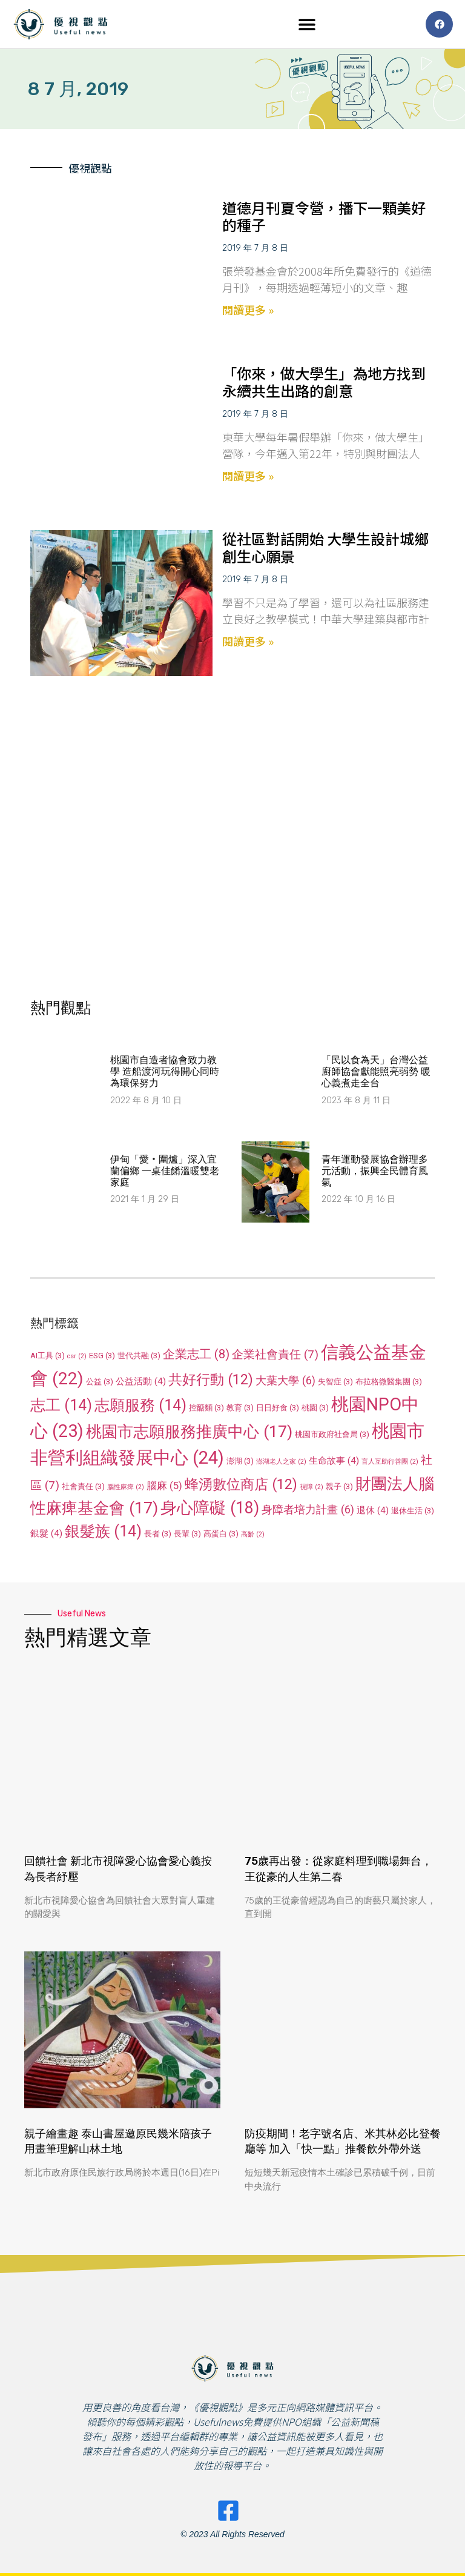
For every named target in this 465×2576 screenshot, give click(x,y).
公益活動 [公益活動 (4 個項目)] (141, 1381)
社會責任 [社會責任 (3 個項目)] (83, 1486)
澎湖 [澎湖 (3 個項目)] (240, 1461)
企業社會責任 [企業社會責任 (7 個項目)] (275, 1354)
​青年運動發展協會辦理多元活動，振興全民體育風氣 (375, 1171)
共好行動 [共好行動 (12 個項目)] (210, 1379)
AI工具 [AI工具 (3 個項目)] (47, 1355)
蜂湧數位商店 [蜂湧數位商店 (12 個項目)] (241, 1484)
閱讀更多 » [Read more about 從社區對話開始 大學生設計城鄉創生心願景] (248, 641)
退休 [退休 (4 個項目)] (373, 1510)
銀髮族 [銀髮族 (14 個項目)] (103, 1531)
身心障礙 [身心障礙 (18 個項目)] (209, 1508)
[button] (307, 24)
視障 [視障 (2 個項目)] (311, 1487)
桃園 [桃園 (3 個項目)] (315, 1407)
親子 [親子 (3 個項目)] (339, 1486)
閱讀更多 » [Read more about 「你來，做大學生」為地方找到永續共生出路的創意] (248, 475)
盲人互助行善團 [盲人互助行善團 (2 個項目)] (389, 1462)
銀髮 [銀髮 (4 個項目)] (46, 1533)
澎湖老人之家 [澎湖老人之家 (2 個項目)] (281, 1462)
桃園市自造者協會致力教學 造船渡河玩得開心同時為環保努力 (164, 1071)
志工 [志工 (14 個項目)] (61, 1405)
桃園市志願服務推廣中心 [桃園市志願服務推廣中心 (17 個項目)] (189, 1431)
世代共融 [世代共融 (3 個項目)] (138, 1355)
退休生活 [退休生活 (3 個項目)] (412, 1510)
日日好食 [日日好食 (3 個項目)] (277, 1407)
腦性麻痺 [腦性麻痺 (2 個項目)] (125, 1487)
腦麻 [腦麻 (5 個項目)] (164, 1485)
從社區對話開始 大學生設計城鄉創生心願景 (325, 547)
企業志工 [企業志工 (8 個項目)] (196, 1354)
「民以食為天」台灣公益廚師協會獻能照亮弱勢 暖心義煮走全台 (376, 1071)
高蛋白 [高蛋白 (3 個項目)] (221, 1533)
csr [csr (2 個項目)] (77, 1356)
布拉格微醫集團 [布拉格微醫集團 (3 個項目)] (388, 1381)
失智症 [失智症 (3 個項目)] (335, 1381)
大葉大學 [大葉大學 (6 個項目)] (285, 1380)
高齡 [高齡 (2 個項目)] (253, 1534)
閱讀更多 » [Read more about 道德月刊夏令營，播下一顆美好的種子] (248, 309)
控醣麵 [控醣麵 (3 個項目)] (206, 1407)
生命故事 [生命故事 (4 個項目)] (334, 1460)
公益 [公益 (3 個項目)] (99, 1381)
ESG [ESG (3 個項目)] (102, 1355)
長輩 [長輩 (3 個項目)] (187, 1533)
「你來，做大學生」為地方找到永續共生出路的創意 (324, 381)
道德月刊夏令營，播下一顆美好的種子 (324, 216)
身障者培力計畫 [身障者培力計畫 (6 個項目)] (308, 1509)
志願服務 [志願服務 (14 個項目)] (140, 1405)
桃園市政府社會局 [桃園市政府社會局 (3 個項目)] (332, 1434)
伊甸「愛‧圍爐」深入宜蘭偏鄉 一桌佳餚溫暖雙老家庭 (164, 1171)
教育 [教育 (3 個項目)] (240, 1407)
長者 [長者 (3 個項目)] (157, 1533)
